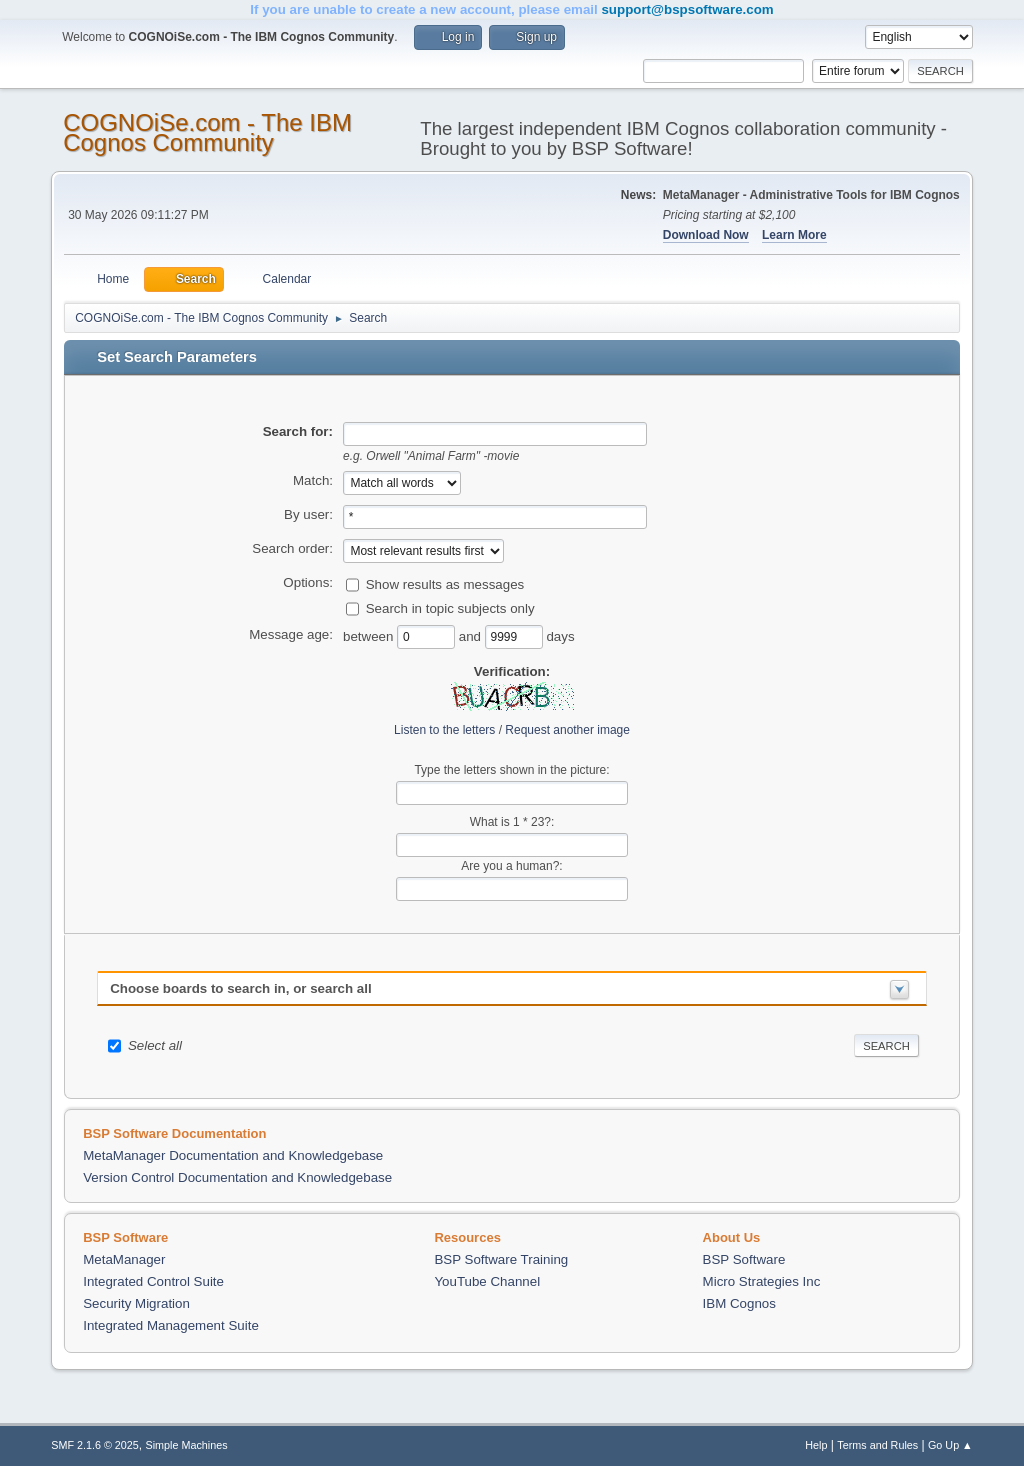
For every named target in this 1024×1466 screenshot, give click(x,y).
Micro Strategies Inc (762, 1281)
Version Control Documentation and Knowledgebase (237, 1177)
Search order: (292, 548)
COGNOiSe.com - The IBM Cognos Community (207, 132)
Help (816, 1445)
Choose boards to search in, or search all (240, 988)
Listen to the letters (444, 730)
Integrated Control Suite (153, 1281)
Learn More (794, 235)
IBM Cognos (739, 1303)
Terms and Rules (877, 1445)
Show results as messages (445, 583)
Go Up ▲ (950, 1445)
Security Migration (136, 1303)
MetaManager (124, 1259)
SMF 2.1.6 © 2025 (95, 1445)
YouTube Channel (487, 1281)
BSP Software (744, 1259)
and (472, 635)
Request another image (567, 730)
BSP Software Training (501, 1259)
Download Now (706, 235)
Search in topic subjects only (450, 607)
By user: (308, 514)
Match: (313, 480)
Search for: (298, 431)
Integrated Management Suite (171, 1325)
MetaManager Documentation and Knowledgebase (233, 1155)
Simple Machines (187, 1445)
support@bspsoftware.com (687, 9)
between (370, 635)
